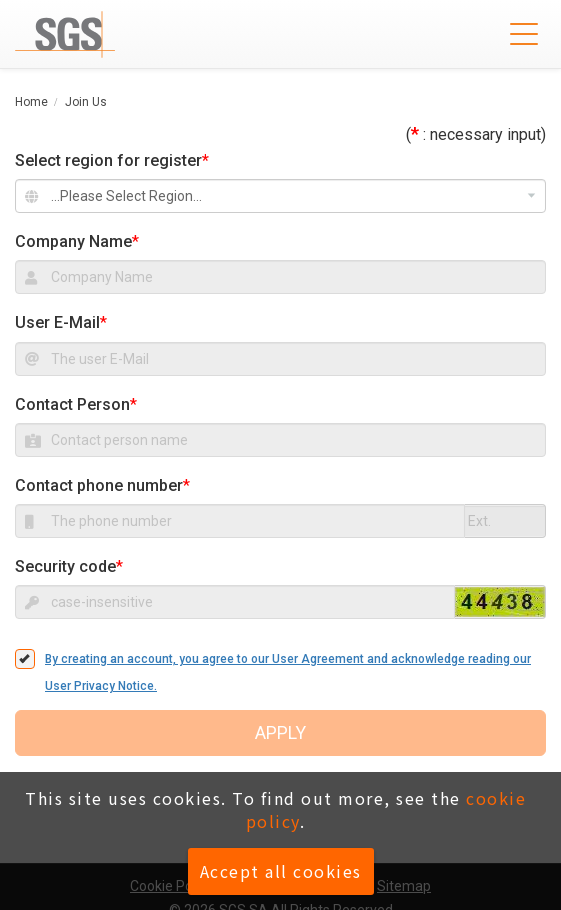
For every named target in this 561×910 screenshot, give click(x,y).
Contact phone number (99, 485)
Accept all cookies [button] (281, 871)
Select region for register (112, 160)
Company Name (73, 241)
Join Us (86, 102)
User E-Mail (57, 322)
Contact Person (72, 404)
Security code (65, 566)
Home (31, 102)
